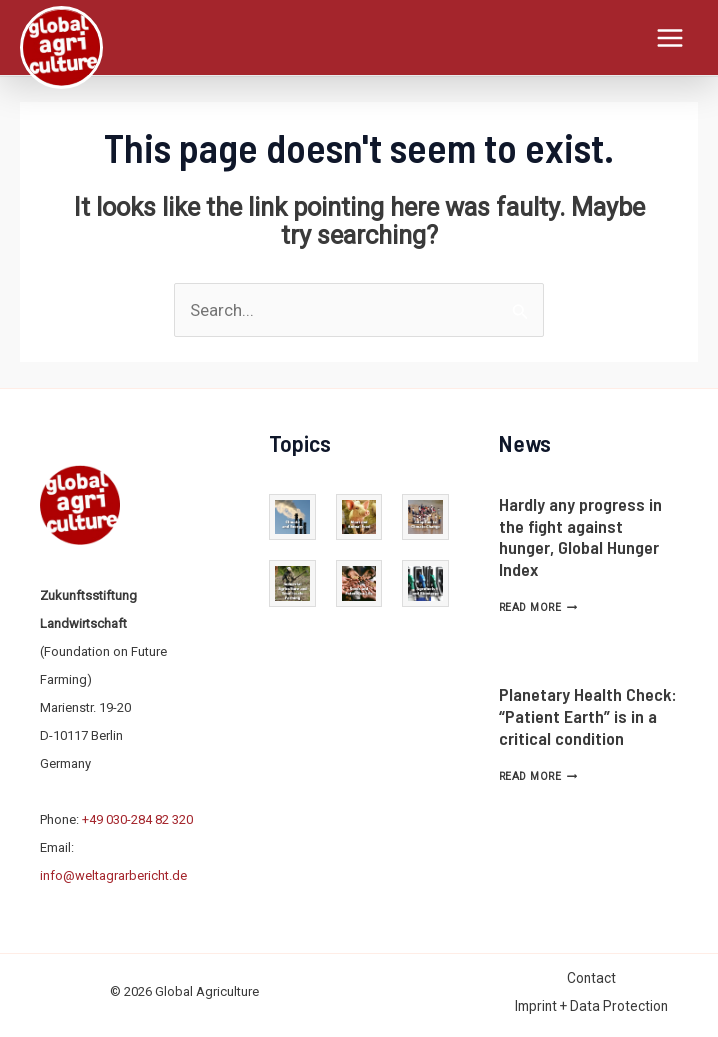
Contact (591, 975)
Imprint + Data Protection (591, 1003)
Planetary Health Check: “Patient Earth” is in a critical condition (588, 712)
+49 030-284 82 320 (137, 816)
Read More (538, 604)
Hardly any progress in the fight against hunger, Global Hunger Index (580, 533)
